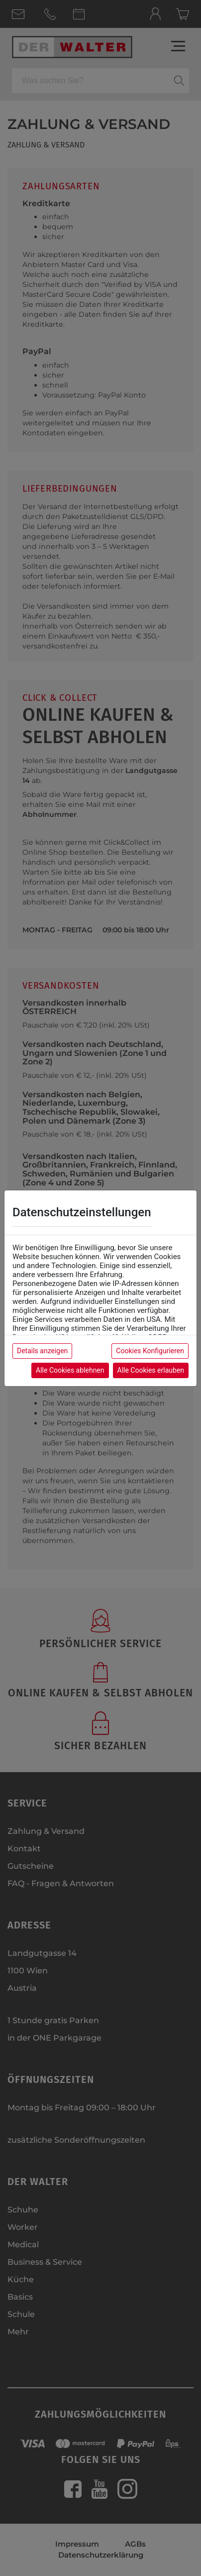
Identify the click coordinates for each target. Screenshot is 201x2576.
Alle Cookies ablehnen (70, 1370)
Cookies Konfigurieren (150, 1351)
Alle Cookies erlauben (150, 1370)
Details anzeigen (42, 1351)
